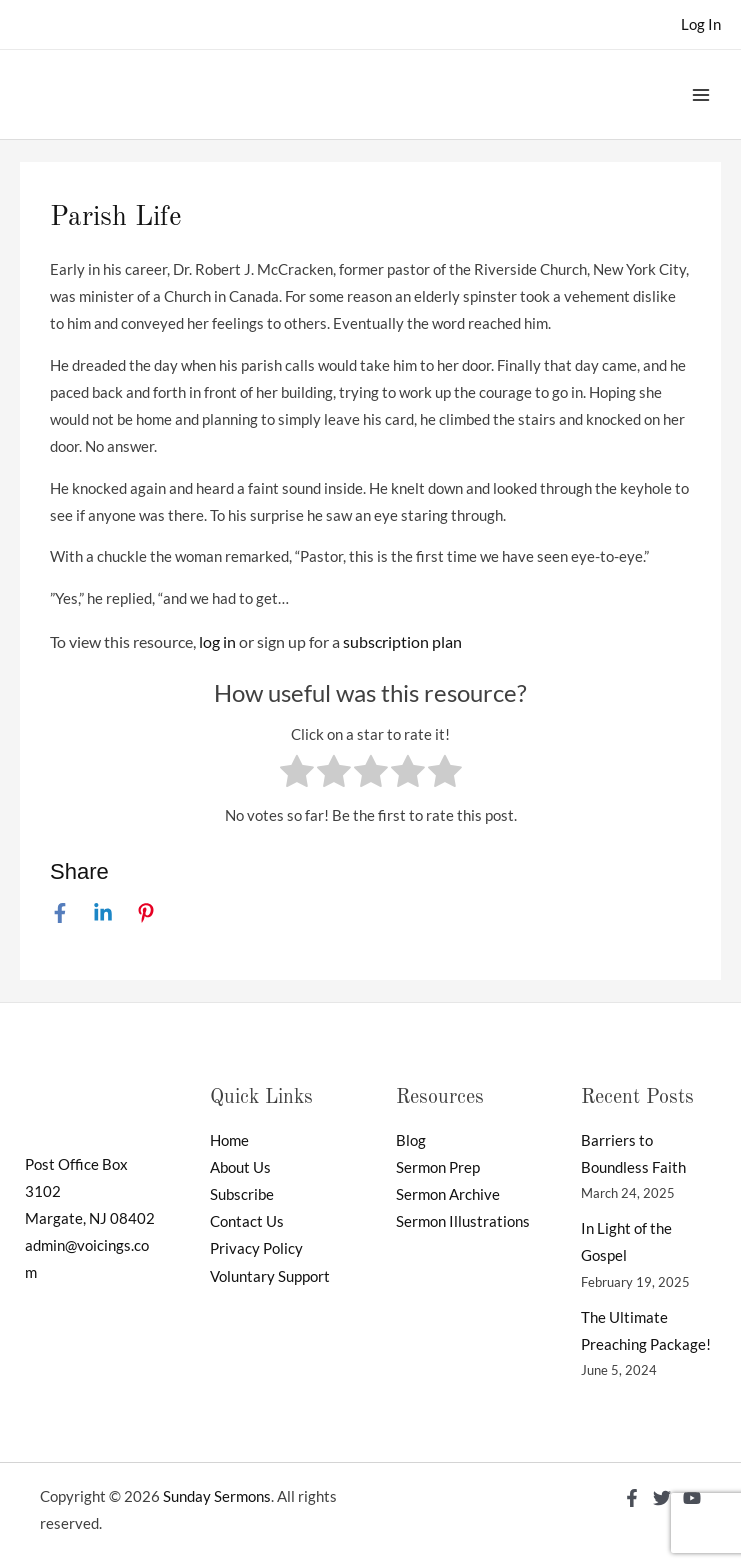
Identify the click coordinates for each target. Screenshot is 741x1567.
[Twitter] (662, 1498)
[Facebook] (60, 913)
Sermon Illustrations (463, 1221)
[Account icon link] (701, 24)
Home (229, 1140)
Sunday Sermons (217, 1496)
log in (217, 641)
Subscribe (242, 1194)
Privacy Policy (256, 1248)
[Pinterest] (146, 913)
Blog (411, 1140)
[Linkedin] (103, 913)
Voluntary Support (270, 1276)
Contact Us (247, 1221)
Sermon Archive (448, 1194)
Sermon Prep (438, 1167)
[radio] (297, 775)
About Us (240, 1167)
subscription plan (402, 641)
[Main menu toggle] (701, 94)
